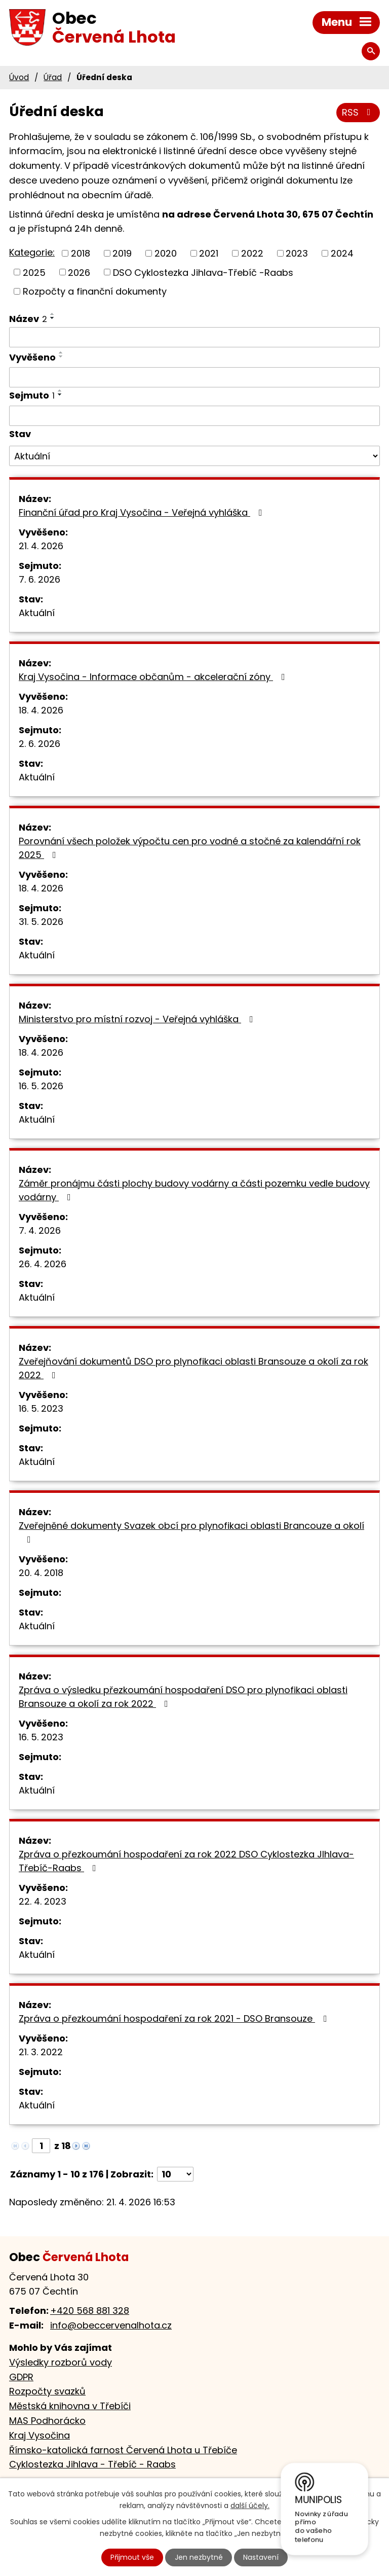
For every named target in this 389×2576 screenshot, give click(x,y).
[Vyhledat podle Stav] (194, 456)
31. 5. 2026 (41, 921)
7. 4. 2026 (40, 1230)
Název (28, 318)
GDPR (21, 2377)
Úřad (53, 77)
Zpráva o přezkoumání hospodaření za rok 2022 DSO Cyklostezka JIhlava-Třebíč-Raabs (186, 1861)
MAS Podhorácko (47, 2420)
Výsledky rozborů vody (60, 2362)
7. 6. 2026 (39, 579)
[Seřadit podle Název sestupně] (52, 318)
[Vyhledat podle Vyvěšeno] (194, 377)
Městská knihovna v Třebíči (70, 2406)
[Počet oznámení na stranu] (175, 2174)
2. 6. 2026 (39, 743)
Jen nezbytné (199, 2557)
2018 (80, 253)
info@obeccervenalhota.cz (111, 2325)
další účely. (249, 2505)
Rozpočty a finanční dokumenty (95, 291)
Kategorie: (32, 252)
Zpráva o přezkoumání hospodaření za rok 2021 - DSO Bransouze (175, 2018)
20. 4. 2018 (41, 1572)
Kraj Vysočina (39, 2435)
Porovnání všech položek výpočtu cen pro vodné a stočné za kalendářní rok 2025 (190, 848)
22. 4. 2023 (42, 1901)
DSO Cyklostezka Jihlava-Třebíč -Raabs (203, 272)
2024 (342, 253)
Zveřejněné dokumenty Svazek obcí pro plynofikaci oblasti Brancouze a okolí (191, 1531)
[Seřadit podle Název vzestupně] (52, 314)
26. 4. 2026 (42, 1264)
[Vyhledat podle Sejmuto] (194, 416)
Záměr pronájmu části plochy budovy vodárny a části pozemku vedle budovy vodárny (194, 1190)
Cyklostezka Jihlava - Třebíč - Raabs (92, 2464)
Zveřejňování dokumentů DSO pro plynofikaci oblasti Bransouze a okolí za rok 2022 (193, 1368)
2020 (165, 253)
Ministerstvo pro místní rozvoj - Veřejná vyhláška (138, 1019)
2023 (297, 253)
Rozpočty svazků (47, 2391)
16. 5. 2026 (41, 1086)
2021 (208, 253)
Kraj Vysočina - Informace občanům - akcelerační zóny (154, 676)
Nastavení (261, 2557)
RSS (358, 112)
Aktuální (37, 612)
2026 (79, 272)
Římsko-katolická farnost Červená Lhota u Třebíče (123, 2450)
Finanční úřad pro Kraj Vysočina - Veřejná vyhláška (142, 512)
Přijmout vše (132, 2557)
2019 (122, 253)
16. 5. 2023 (41, 1408)
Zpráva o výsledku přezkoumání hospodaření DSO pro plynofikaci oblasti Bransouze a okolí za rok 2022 (183, 1697)
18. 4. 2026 (41, 710)
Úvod (19, 77)
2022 (252, 253)
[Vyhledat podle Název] (194, 337)
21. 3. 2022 (41, 2052)
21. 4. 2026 (41, 546)
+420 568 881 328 (89, 2310)
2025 (34, 272)
